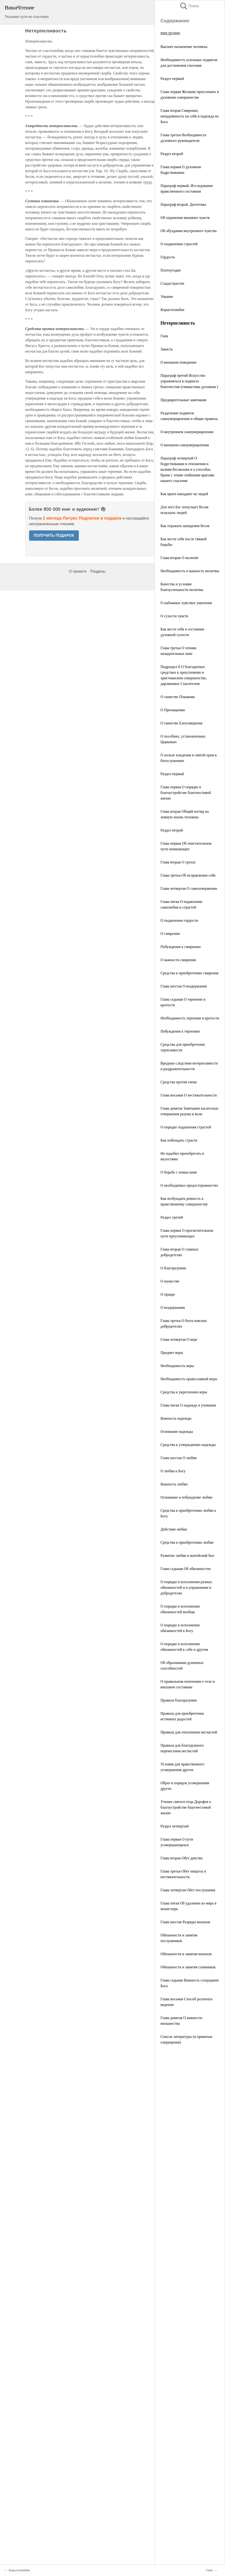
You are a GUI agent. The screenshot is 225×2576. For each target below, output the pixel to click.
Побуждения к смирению (180, 947)
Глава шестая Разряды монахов (185, 1922)
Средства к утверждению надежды (188, 1445)
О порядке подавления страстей (185, 1127)
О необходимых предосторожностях (189, 1185)
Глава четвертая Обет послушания (187, 1890)
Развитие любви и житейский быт (187, 1556)
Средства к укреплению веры (183, 1392)
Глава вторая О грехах (178, 862)
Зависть (166, 349)
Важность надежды (175, 1418)
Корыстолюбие (172, 310)
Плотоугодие (170, 270)
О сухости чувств (174, 616)
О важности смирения (178, 960)
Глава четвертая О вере (178, 1339)
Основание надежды (176, 1432)
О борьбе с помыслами (178, 1172)
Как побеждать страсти (178, 1140)
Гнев (164, 336)
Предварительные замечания (183, 400)
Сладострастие (172, 283)
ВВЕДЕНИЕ (170, 33)
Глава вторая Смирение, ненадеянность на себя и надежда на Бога (189, 116)
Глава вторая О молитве (179, 558)
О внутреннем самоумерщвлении (187, 432)
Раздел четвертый (174, 1826)
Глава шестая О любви (178, 1458)
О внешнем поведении (178, 362)
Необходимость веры (177, 1366)
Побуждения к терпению (180, 1031)
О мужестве (169, 1281)
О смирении (170, 934)
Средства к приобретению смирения (189, 973)
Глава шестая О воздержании (183, 986)
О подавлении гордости (179, 920)
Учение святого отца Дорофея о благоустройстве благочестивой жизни (185, 1807)
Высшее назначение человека (183, 47)
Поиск (189, 6)
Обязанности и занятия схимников (187, 1967)
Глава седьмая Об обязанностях (185, 1569)
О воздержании (172, 1307)
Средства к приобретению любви (187, 1542)
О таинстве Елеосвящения (181, 723)
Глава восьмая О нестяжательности (188, 1095)
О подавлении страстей (179, 244)
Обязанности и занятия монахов (186, 1954)
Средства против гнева (178, 1082)
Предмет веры (171, 1353)
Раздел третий (171, 1217)
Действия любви (173, 1529)
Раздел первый (172, 79)
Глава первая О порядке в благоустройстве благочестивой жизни (185, 792)
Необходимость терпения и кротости (189, 1018)
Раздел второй (171, 154)
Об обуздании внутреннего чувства (188, 231)
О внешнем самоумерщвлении (184, 445)
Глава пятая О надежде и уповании (188, 1405)
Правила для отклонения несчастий (188, 1732)
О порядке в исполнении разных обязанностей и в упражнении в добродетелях (186, 1587)
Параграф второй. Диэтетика (183, 204)
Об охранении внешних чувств (185, 218)
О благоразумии (173, 1268)
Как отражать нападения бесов (184, 526)
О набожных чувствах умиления (186, 603)
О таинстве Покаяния (177, 697)
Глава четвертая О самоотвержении (188, 888)
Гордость (167, 257)
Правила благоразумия (178, 1700)
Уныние (166, 297)
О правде (167, 1294)
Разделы (97, 571)
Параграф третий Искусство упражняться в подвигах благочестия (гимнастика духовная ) (189, 381)
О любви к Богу (173, 1471)
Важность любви (173, 1484)
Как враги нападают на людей (184, 494)
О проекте (78, 571)
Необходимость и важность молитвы (189, 571)
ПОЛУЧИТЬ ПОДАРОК (54, 535)
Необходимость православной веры (188, 1379)
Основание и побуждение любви (186, 1497)
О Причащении (172, 710)
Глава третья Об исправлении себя (187, 875)
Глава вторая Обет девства (181, 1858)
